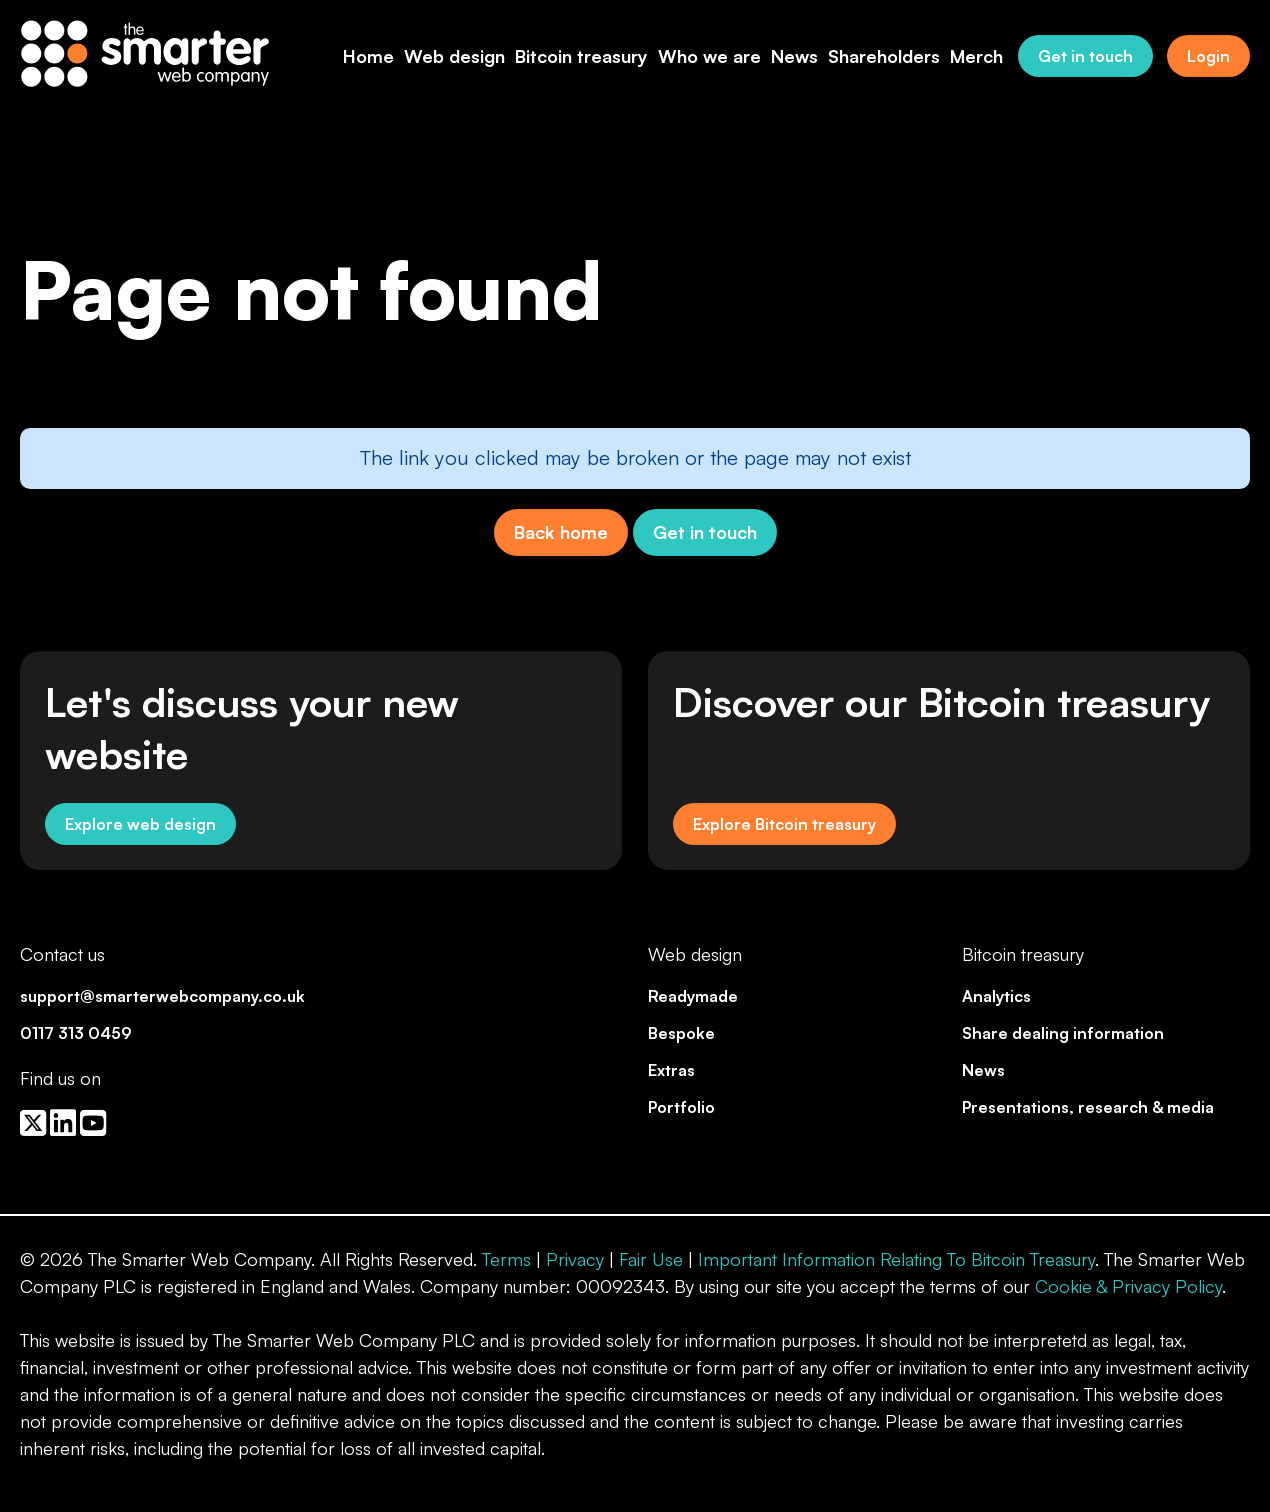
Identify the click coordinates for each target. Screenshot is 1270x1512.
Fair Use (651, 1259)
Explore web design (140, 824)
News (794, 56)
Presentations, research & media (1088, 1107)
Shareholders (884, 56)
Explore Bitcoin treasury (784, 824)
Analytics (996, 996)
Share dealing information (1063, 1033)
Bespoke (681, 1033)
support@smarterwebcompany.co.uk (162, 996)
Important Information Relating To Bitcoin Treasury (896, 1259)
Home (368, 56)
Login (1208, 56)
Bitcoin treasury (581, 56)
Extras (671, 1070)
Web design (454, 56)
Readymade (693, 996)
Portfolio (681, 1107)
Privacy (575, 1259)
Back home (561, 532)
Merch (976, 56)
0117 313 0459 (76, 1033)
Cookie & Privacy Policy (1128, 1286)
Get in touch (1085, 56)
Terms (506, 1259)
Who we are (709, 56)
